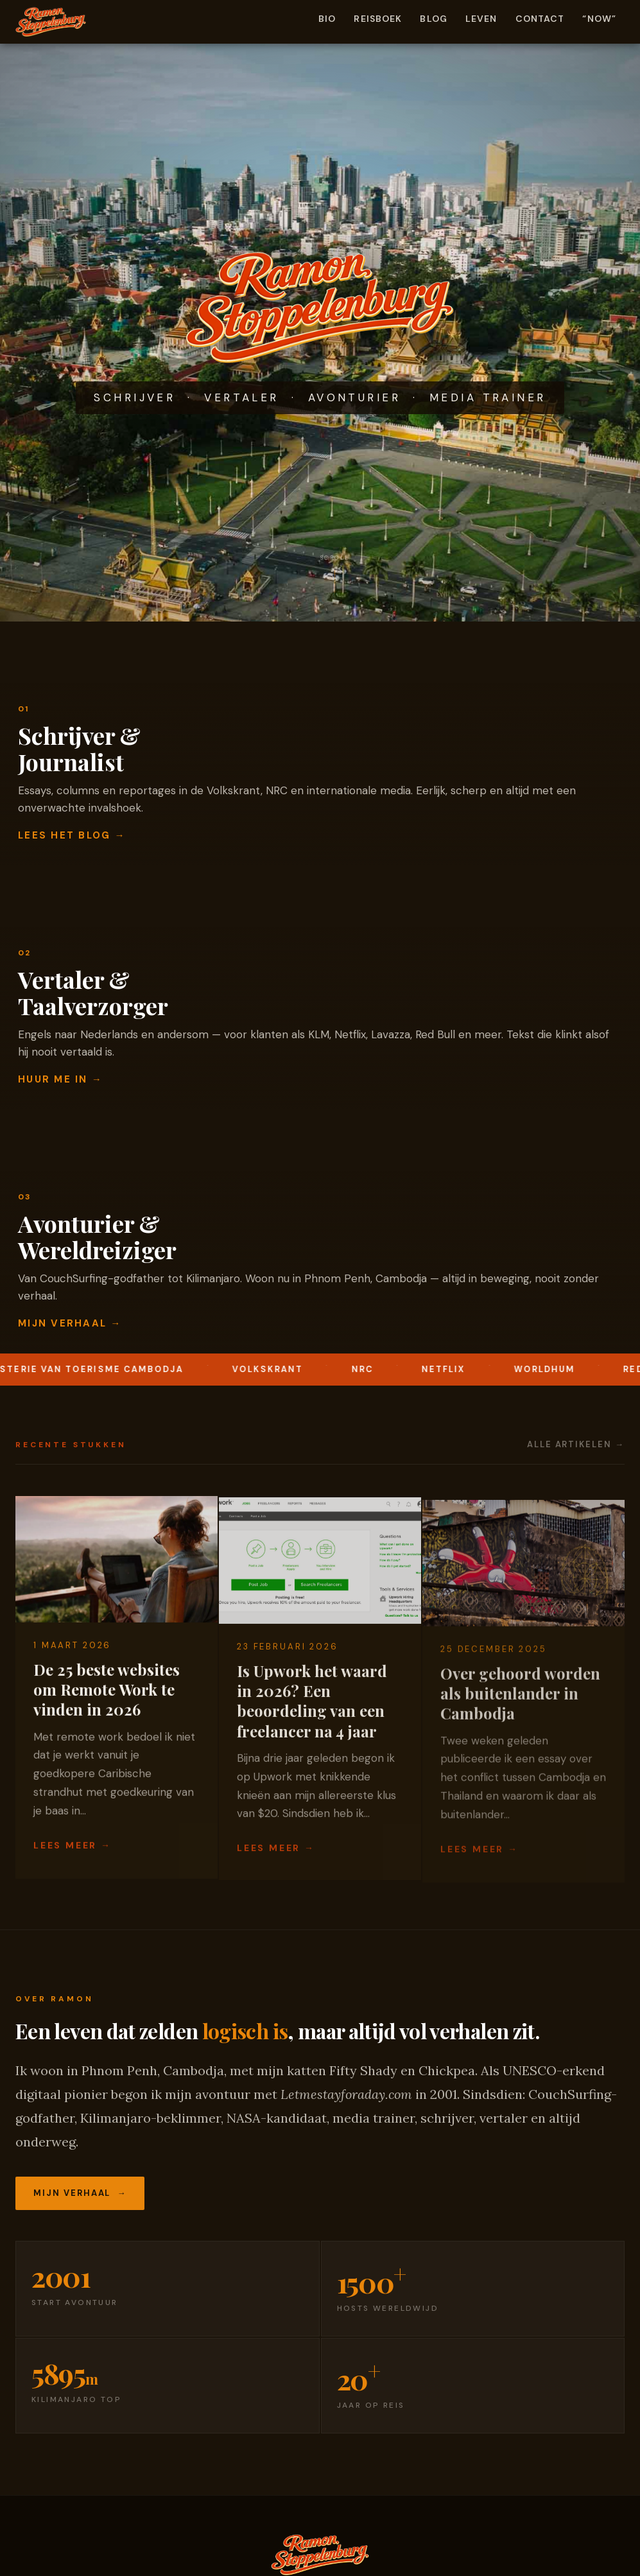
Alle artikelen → (576, 1444)
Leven (481, 18)
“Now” (599, 18)
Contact (540, 18)
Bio (327, 18)
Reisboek (378, 18)
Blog (433, 18)
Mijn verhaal (71, 2193)
